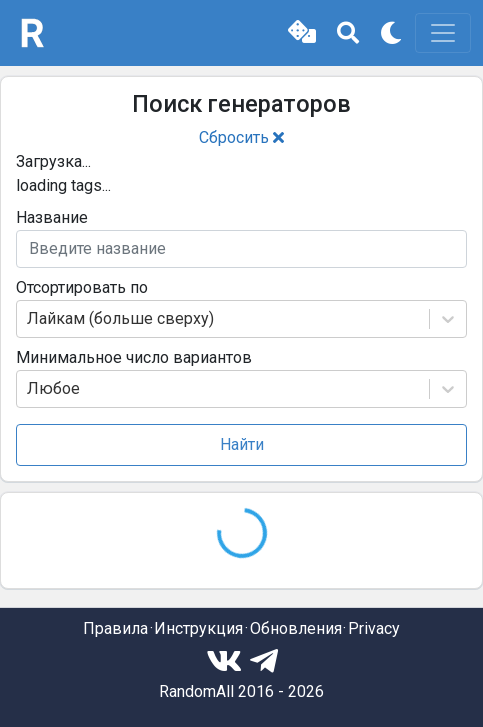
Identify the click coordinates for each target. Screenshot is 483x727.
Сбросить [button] (241, 137)
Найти (242, 444)
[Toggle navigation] (443, 33)
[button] (302, 33)
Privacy (374, 628)
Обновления (296, 628)
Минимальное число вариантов (134, 357)
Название (52, 217)
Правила (115, 628)
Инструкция (198, 628)
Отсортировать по (82, 287)
